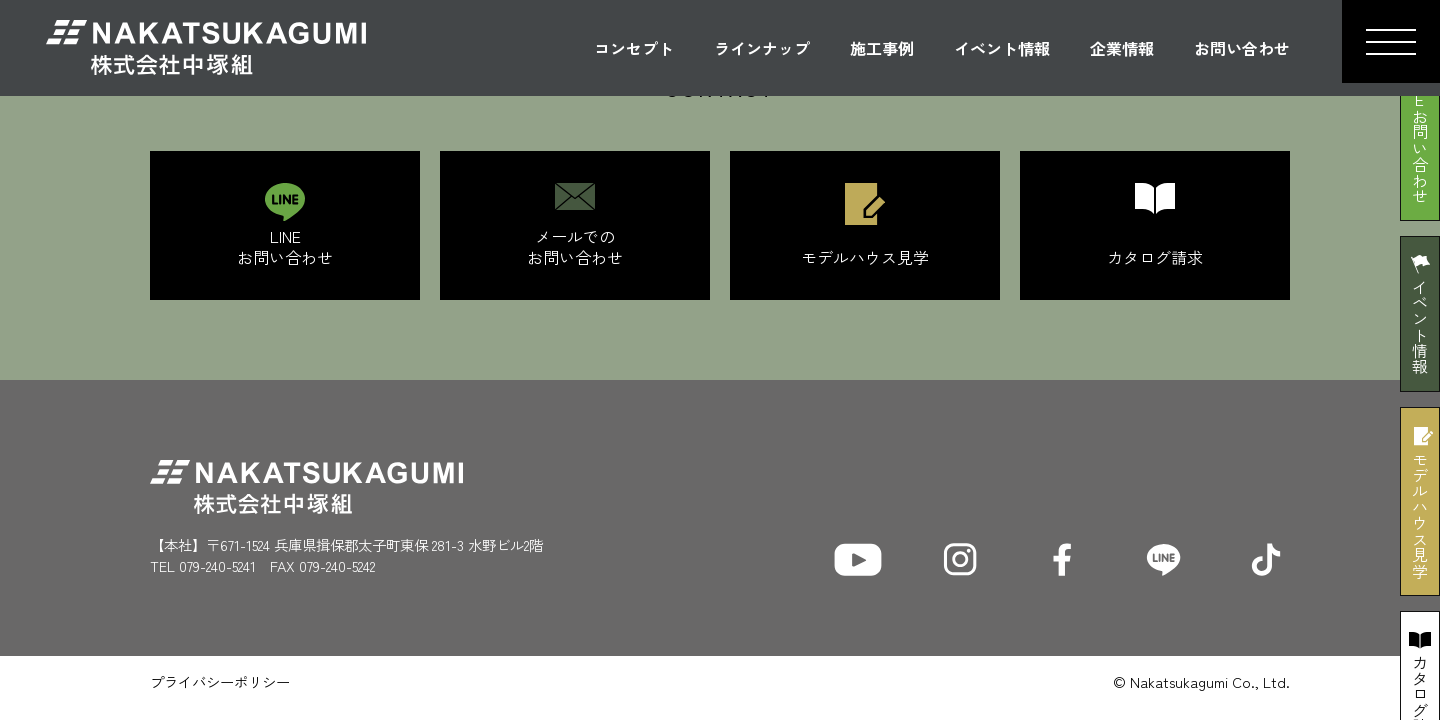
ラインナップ (762, 48)
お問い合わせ (1242, 48)
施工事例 (882, 48)
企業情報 (1122, 48)
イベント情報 (1002, 48)
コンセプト (634, 48)
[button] (1391, 41)
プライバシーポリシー (220, 681)
